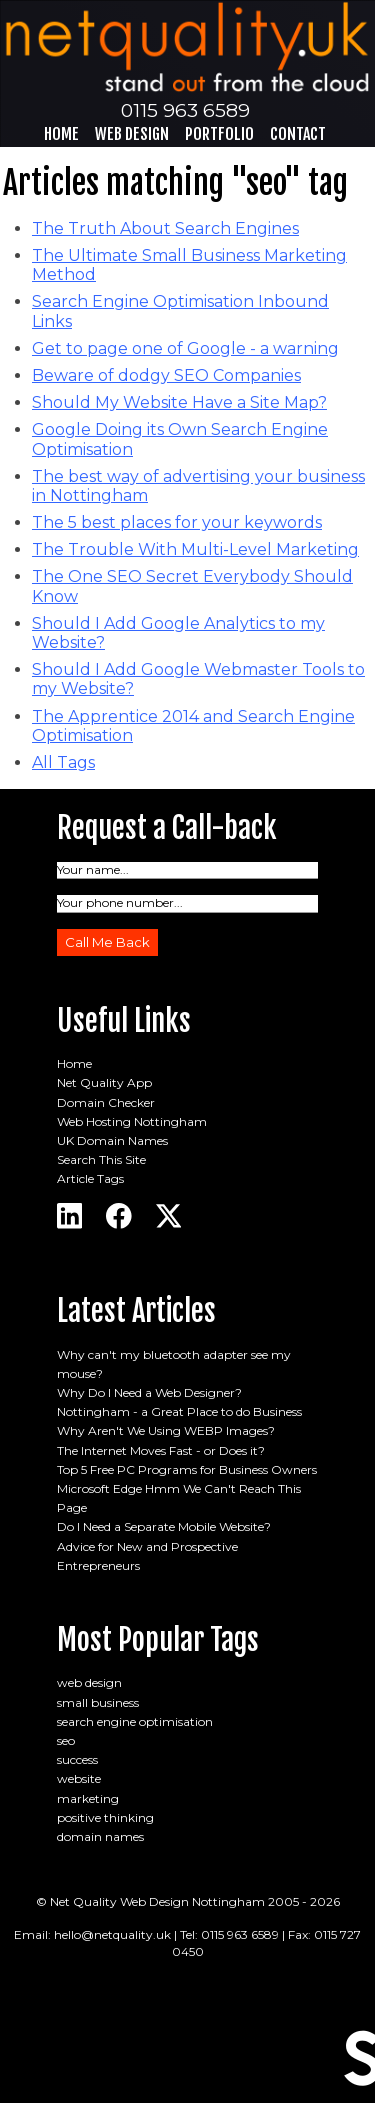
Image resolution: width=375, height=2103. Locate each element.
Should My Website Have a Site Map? (179, 402)
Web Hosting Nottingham (132, 1121)
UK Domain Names (112, 1140)
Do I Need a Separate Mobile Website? (164, 1526)
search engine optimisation (135, 1721)
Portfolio (219, 134)
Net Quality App (104, 1082)
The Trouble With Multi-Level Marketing (195, 549)
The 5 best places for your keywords (177, 522)
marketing (88, 1798)
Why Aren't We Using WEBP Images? (166, 1430)
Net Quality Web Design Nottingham (157, 1901)
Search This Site (101, 1159)
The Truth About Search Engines (165, 228)
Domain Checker (106, 1102)
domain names (100, 1836)
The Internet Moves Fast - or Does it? (161, 1450)
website (79, 1778)
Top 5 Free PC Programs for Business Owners (187, 1469)
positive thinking (105, 1817)
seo (66, 1740)
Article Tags (90, 1178)
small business (98, 1702)
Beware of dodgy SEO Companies (166, 375)
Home (61, 134)
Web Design (132, 134)
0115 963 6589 (185, 110)
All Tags (63, 762)
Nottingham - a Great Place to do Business (179, 1411)
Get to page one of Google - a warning (185, 348)
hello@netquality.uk (112, 1934)
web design (89, 1682)
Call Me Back (107, 942)
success (77, 1759)
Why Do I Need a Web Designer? (149, 1392)
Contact (298, 134)
